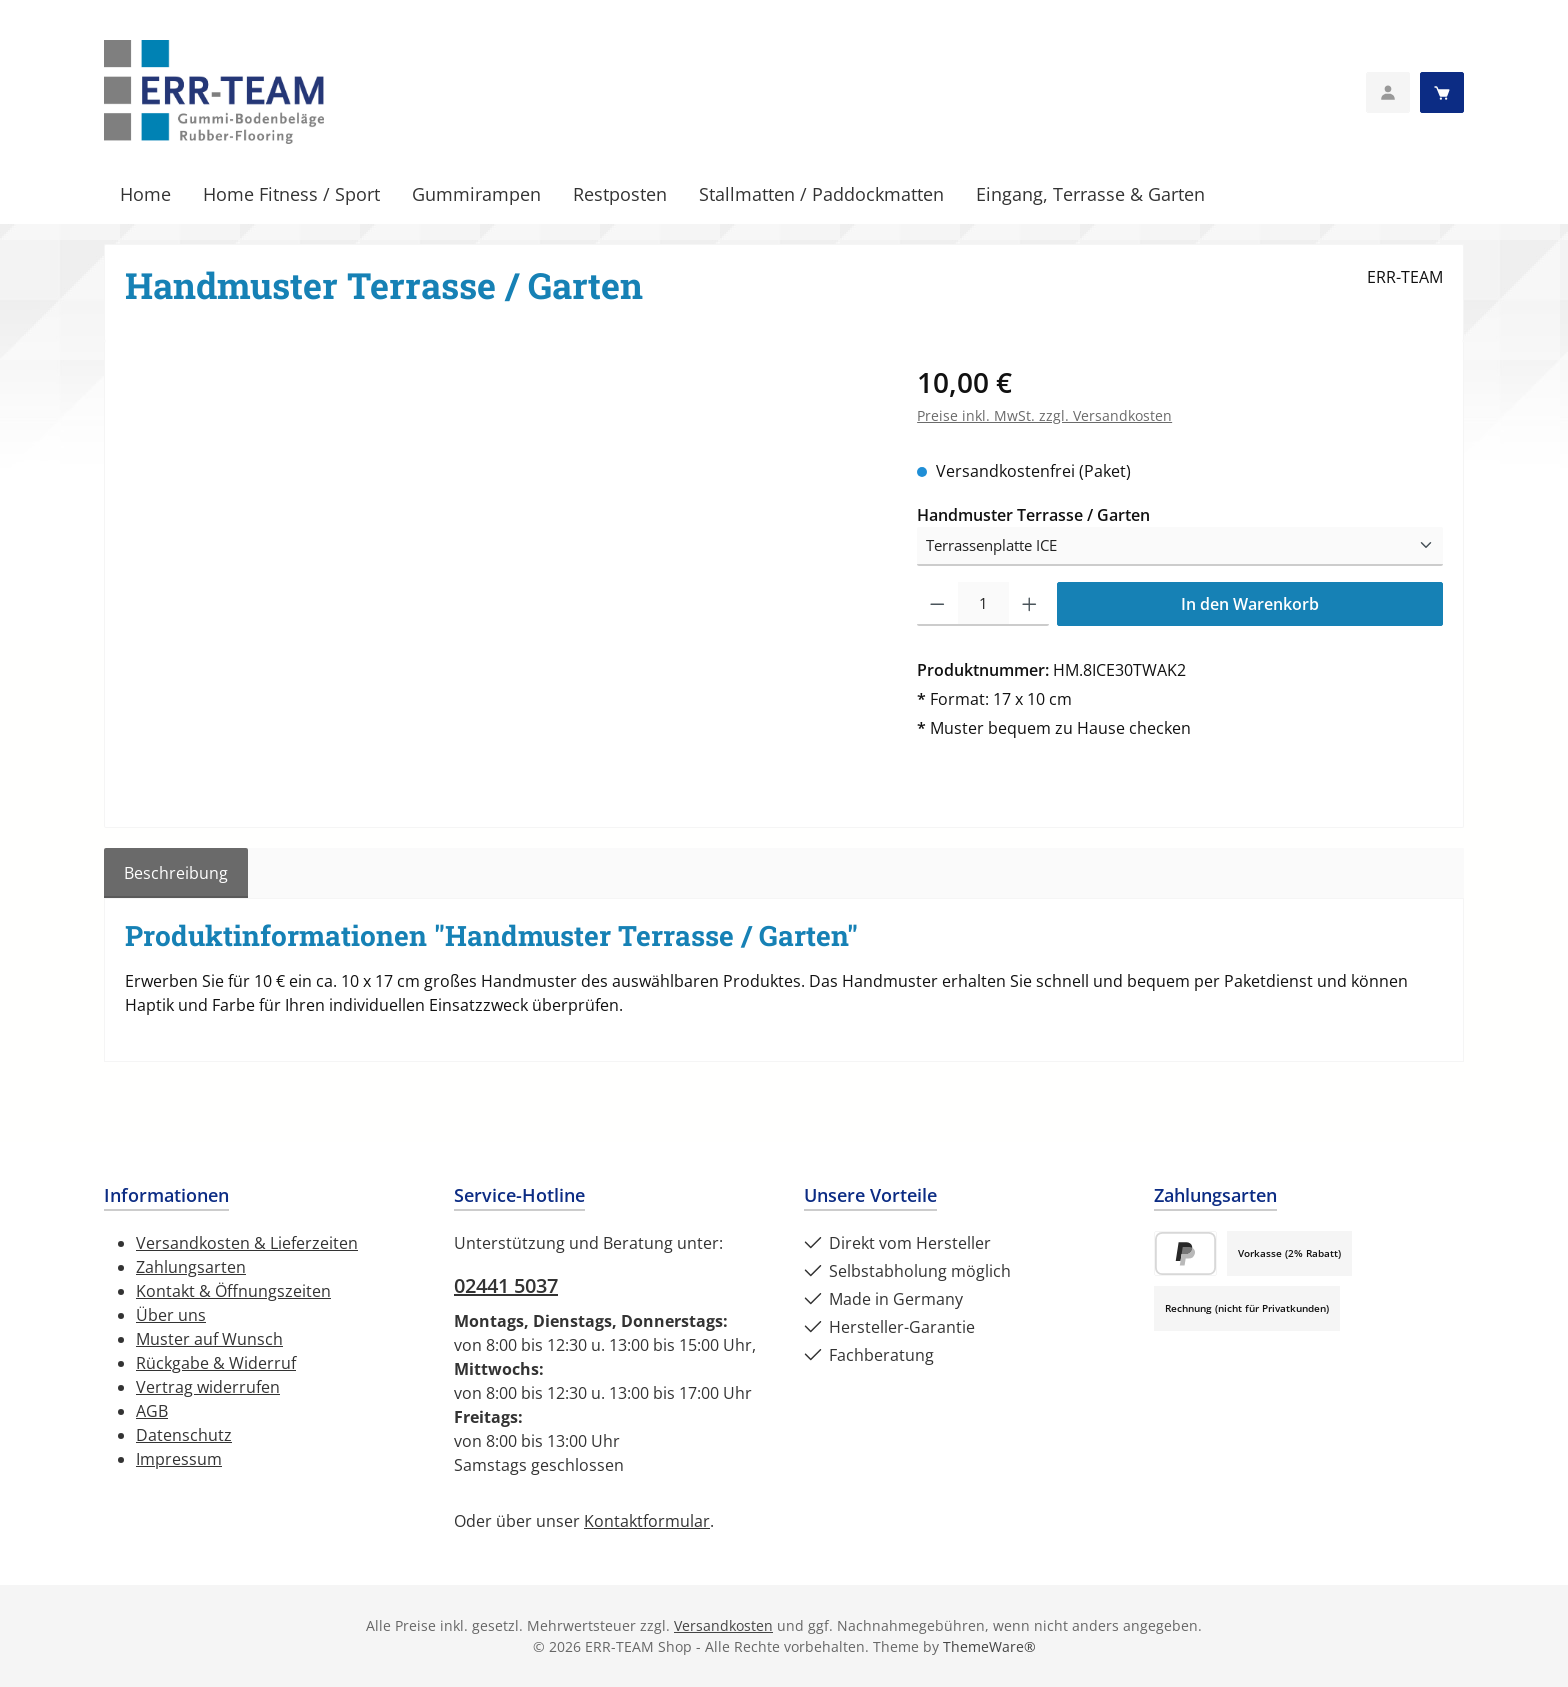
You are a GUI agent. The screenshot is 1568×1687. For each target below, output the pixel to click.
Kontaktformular (647, 1521)
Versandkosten (723, 1625)
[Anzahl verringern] (937, 604)
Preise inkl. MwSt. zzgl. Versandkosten (1044, 415)
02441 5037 (506, 1285)
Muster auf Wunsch (209, 1339)
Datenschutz (184, 1435)
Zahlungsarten (191, 1267)
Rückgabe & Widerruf (216, 1363)
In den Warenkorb (1250, 604)
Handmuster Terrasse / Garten (1033, 514)
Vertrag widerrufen (208, 1387)
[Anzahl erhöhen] (1029, 604)
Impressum (179, 1459)
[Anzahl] (983, 604)
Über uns (171, 1315)
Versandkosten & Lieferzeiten (247, 1243)
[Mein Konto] (1388, 92)
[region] (501, 576)
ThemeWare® (989, 1646)
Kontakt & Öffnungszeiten (233, 1291)
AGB (152, 1411)
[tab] (176, 873)
